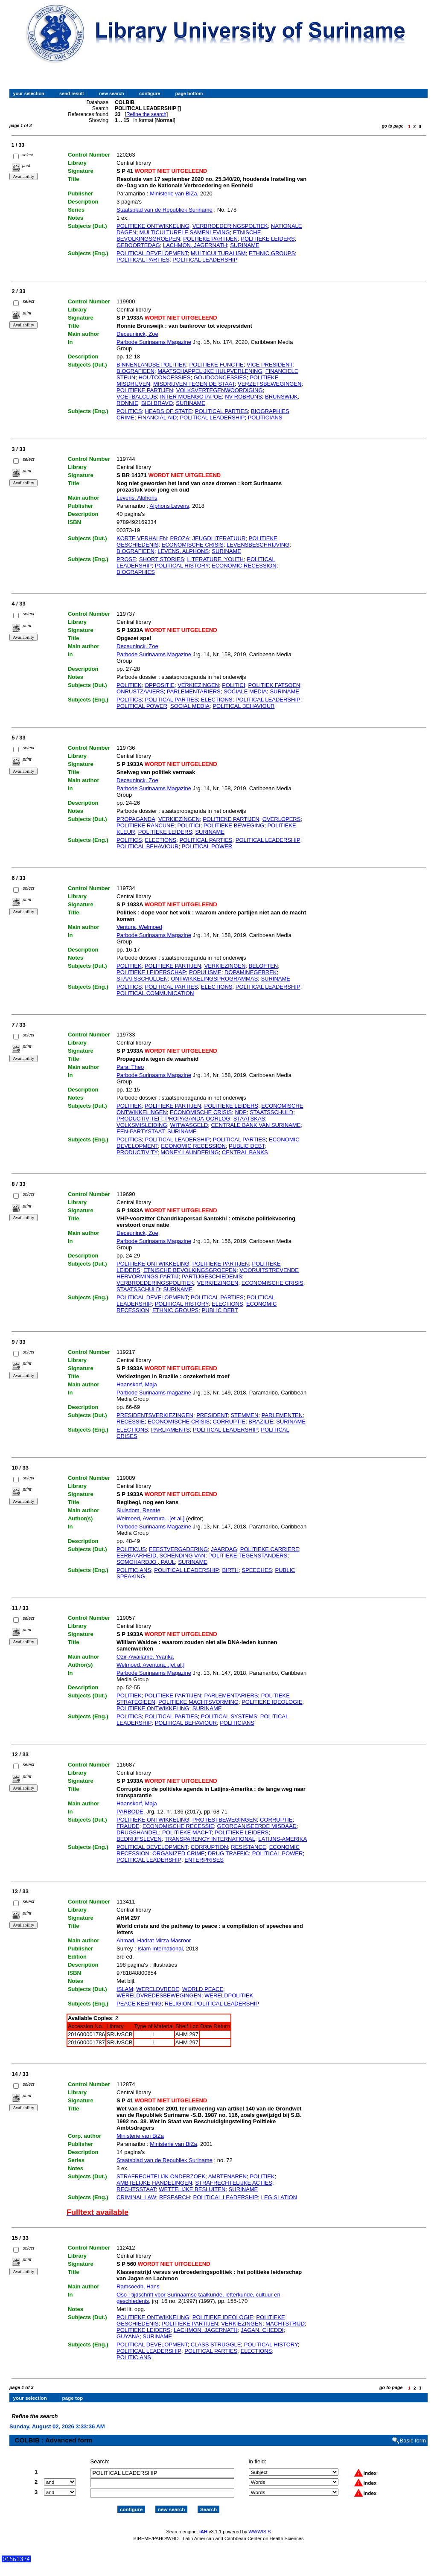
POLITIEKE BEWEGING (234, 825)
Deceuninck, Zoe (137, 334)
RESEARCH (174, 2197)
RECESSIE (131, 1421)
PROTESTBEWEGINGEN (224, 1819)
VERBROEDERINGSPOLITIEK (155, 1283)
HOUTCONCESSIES (164, 377)
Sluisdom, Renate (138, 1510)
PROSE (126, 559)
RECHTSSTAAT (136, 2189)
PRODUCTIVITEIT (139, 1118)
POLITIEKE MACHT (187, 1832)
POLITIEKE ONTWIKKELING (153, 226)
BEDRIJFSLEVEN (139, 1839)
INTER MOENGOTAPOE (191, 396)
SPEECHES (257, 1570)
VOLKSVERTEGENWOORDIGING (219, 390)
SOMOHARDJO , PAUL (146, 1562)
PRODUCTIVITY (137, 1152)
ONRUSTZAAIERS (140, 691)
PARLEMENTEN (282, 1415)
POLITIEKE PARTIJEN (145, 390)
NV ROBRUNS (243, 396)
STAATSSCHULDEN (142, 978)
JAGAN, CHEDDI (262, 2330)
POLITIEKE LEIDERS (267, 239)
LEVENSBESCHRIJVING (258, 544)
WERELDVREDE (157, 1989)
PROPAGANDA (136, 819)
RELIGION (178, 2003)
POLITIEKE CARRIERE (269, 1549)
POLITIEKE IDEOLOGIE (272, 1702)
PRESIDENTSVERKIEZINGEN (155, 1415)
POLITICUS (131, 1549)
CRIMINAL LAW (136, 2197)
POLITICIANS (265, 417)
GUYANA (128, 2336)
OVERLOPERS (281, 819)
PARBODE (130, 1811)
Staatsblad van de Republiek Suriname (165, 210)
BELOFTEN (263, 966)
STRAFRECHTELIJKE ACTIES (233, 2183)
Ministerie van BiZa (173, 193)
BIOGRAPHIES (270, 411)
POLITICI (233, 685)
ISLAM (125, 1989)
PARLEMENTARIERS (194, 691)
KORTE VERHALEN (142, 538)
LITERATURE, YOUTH (215, 559)
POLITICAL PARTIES (143, 259)
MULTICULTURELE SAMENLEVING (185, 232)
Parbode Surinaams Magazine (154, 342)
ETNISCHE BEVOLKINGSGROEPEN (189, 1270)
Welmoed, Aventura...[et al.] (150, 1518)
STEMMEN (244, 1415)
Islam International (160, 1948)
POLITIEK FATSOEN (274, 685)
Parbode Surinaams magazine (154, 1392)
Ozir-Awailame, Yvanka (145, 1656)
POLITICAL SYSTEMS (229, 1716)
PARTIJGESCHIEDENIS (212, 1276)
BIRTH (230, 1570)
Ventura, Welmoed (139, 927)
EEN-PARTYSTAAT (140, 1131)
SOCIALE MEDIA (245, 691)
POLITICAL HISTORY (182, 565)
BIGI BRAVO (157, 403)
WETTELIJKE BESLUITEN (192, 2189)
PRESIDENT (211, 1415)
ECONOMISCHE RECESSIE (178, 1826)
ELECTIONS (217, 699)
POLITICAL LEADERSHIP (204, 259)
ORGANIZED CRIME (178, 1853)
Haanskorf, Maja (137, 1384)
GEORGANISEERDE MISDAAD (257, 1826)
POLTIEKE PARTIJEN (210, 239)
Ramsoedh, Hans (138, 2286)
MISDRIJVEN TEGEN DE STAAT (194, 384)
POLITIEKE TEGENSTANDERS (247, 1555)
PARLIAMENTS (170, 1429)
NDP (240, 1112)
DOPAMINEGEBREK (250, 972)
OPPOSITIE (160, 685)
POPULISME (205, 972)
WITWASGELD (189, 1125)
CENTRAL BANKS (245, 1152)
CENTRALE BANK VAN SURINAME (255, 1125)
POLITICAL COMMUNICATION (155, 993)
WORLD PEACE (202, 1989)
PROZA (179, 538)
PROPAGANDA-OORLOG (197, 1118)
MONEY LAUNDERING (189, 1152)
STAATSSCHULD (271, 1112)
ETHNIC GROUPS (272, 253)
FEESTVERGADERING (178, 1549)
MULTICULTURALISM (218, 253)
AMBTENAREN (227, 2176)
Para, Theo (130, 1067)
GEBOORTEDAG (138, 245)
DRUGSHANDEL (138, 1832)
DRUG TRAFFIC (228, 1853)
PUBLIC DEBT (247, 1146)
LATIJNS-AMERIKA (282, 1839)
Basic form (413, 2433)
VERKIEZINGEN (198, 685)
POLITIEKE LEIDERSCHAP (151, 972)
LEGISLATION (279, 2197)
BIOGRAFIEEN (135, 371)
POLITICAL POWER (142, 706)
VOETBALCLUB (137, 396)
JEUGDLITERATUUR (219, 538)
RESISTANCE (248, 1847)
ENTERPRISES (204, 1860)
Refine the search (146, 114)
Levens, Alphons (137, 498)
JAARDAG (224, 1549)
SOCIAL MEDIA (190, 706)
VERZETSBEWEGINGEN (270, 384)
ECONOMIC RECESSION (244, 565)
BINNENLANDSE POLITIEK (151, 364)
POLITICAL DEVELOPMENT (152, 253)
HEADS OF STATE (168, 411)
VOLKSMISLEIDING (142, 1125)
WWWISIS (259, 2524)
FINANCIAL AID (157, 417)
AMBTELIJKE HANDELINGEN (154, 2183)
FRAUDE (128, 1826)
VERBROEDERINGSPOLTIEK (230, 226)
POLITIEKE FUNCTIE (216, 364)
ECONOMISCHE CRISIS (193, 544)
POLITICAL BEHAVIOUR (243, 706)
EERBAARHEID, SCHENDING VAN (161, 1555)
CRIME (125, 417)
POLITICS (129, 411)
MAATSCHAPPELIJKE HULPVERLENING (209, 371)
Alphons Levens (169, 506)
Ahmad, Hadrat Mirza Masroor (154, 1940)
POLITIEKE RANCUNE (145, 825)
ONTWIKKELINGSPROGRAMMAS (214, 978)
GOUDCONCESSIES (220, 377)
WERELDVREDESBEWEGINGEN (159, 1995)
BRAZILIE (260, 1421)
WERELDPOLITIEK (228, 1995)
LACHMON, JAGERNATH (195, 245)
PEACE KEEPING (139, 2003)
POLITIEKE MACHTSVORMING (198, 1702)
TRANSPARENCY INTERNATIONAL (210, 1839)
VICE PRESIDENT (269, 364)
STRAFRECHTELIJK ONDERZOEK (161, 2176)
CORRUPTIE (229, 1421)
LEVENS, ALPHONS (183, 551)
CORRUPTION (209, 1847)
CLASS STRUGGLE (216, 2344)
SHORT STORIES (161, 559)
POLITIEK (129, 685)
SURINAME (244, 245)
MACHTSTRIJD (285, 2323)
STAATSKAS (249, 1118)
